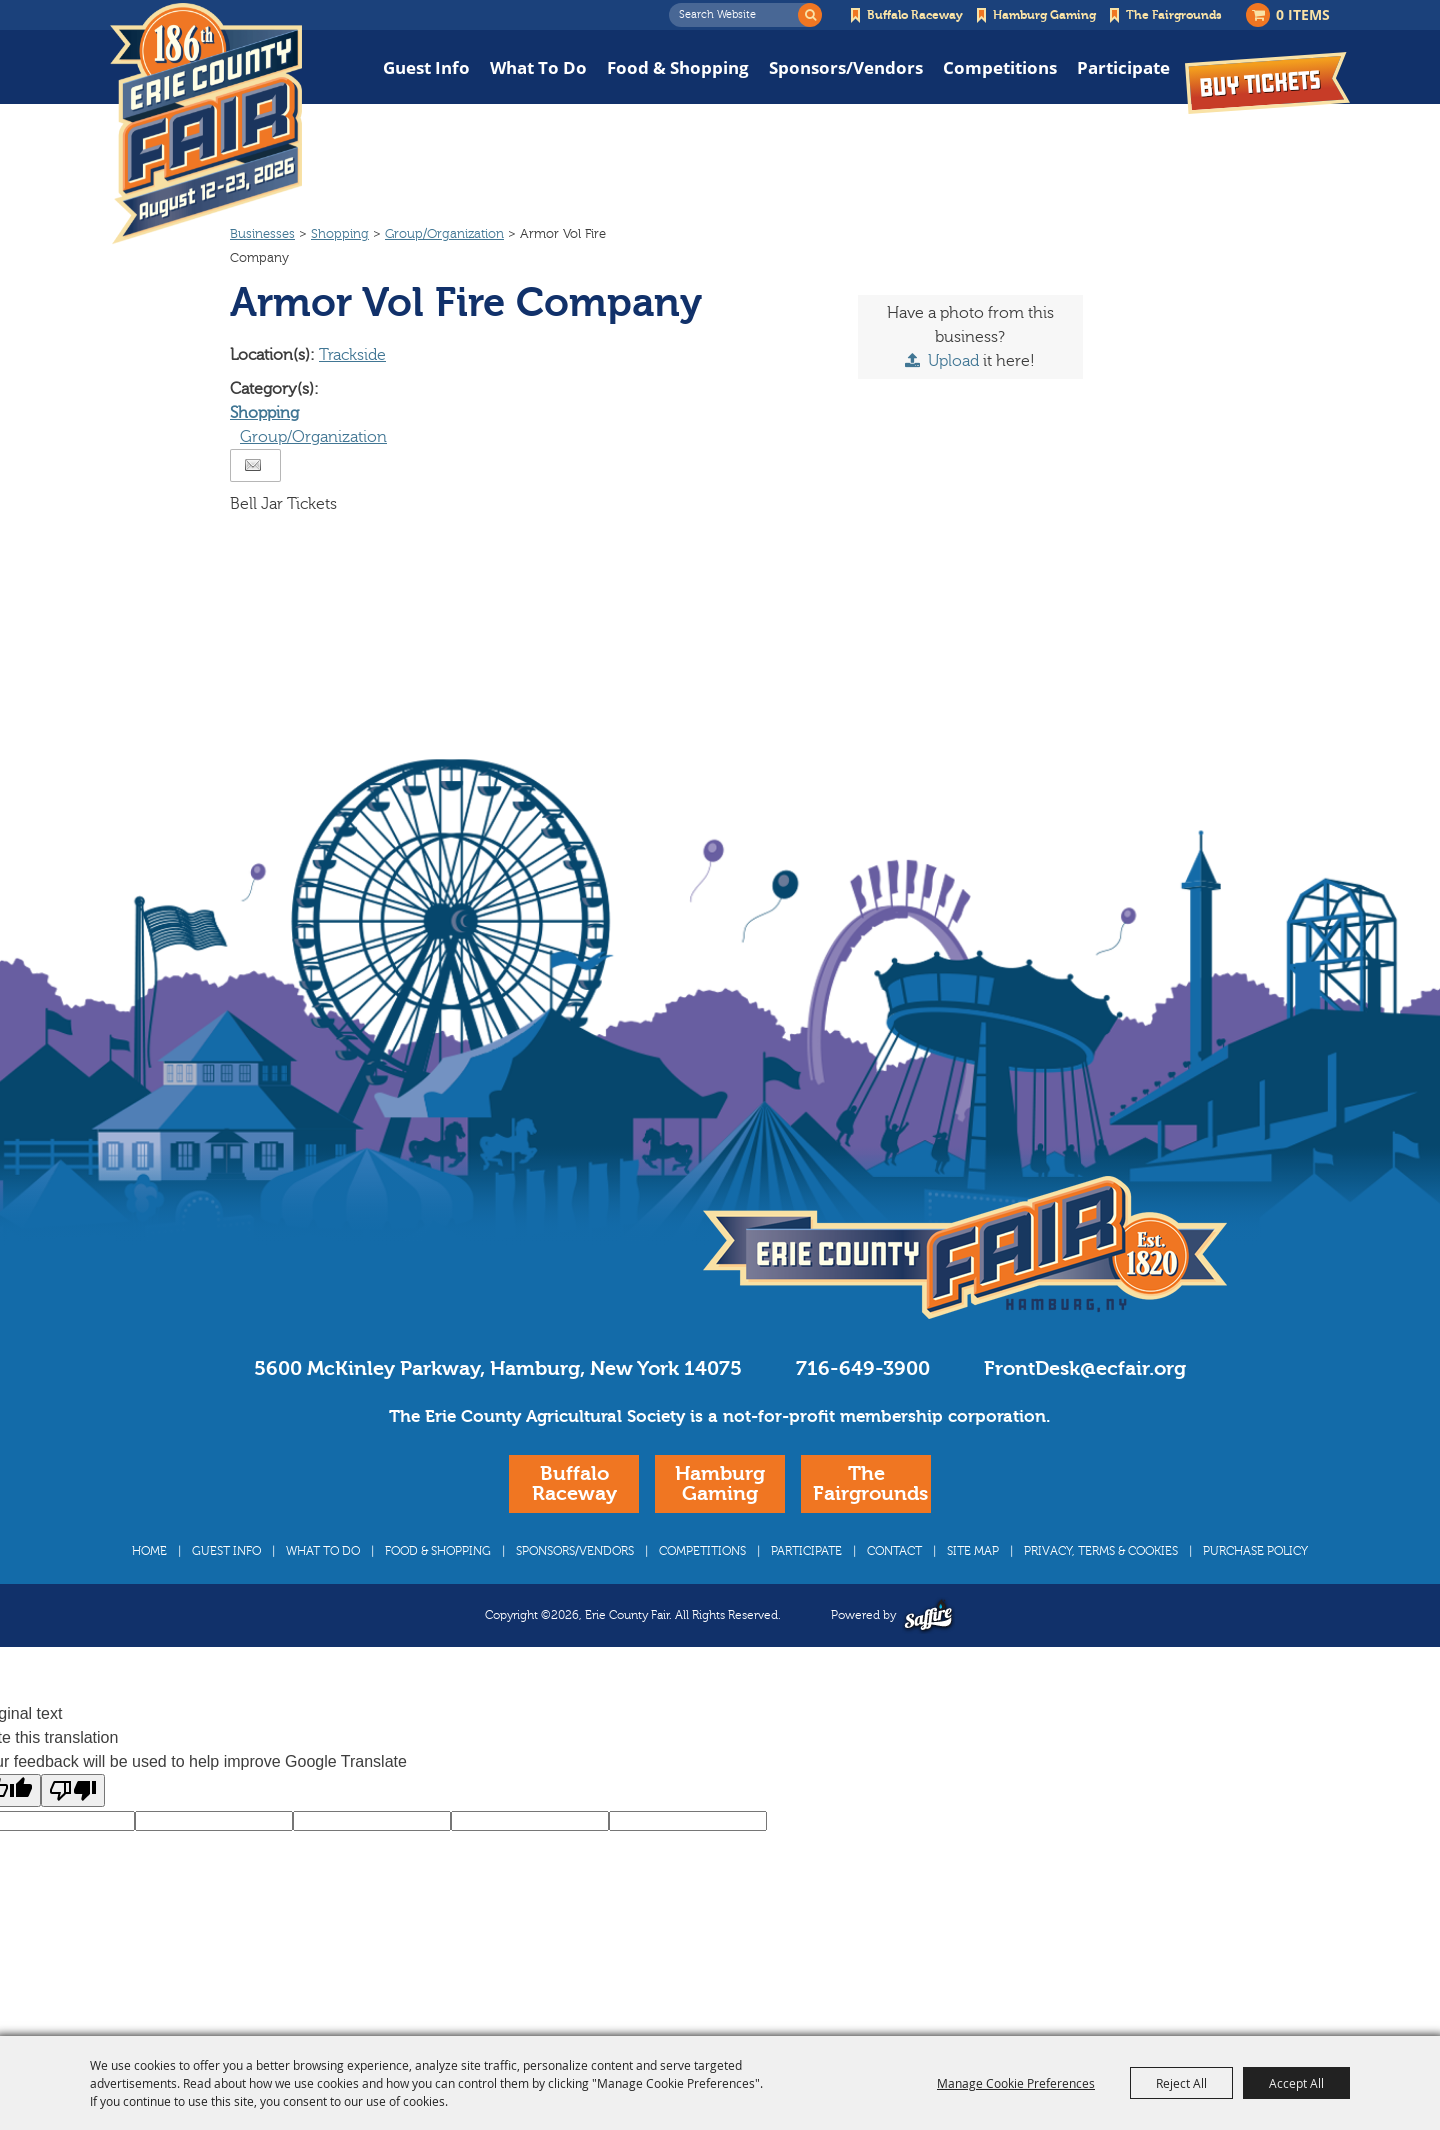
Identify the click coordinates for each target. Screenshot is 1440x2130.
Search (810, 15)
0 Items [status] (1303, 14)
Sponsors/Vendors (846, 67)
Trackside (352, 393)
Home (149, 1589)
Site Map (973, 1589)
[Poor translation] (73, 1828)
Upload (953, 399)
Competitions (1000, 67)
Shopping (340, 272)
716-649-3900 (863, 1406)
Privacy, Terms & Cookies (1101, 1589)
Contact (894, 1589)
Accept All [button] (1296, 2083)
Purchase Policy (1255, 1589)
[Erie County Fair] (206, 124)
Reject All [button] (1181, 2083)
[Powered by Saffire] (928, 1653)
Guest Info (426, 67)
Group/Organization (444, 272)
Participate (1123, 67)
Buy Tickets (1267, 82)
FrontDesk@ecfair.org (1085, 1406)
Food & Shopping (678, 67)
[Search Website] (739, 15)
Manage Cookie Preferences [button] (1016, 2083)
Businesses (262, 272)
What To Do (538, 67)
